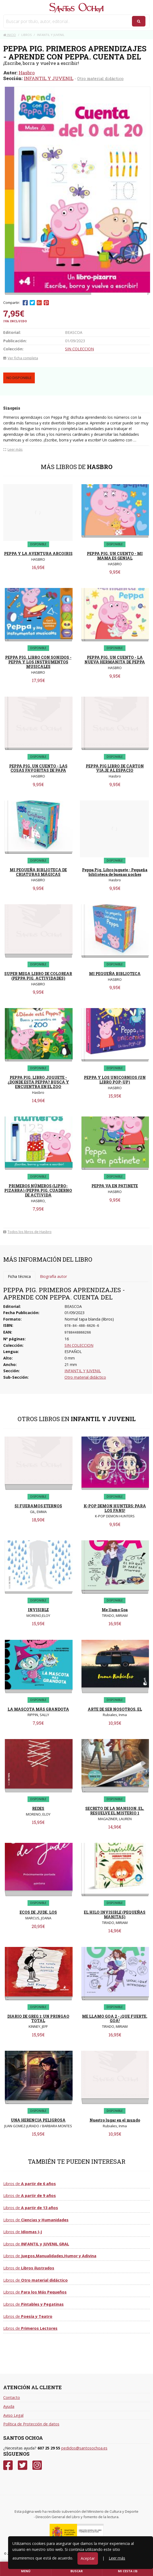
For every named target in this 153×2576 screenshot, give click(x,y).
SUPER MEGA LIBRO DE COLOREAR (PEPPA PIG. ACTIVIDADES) (38, 976)
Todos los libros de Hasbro (27, 1231)
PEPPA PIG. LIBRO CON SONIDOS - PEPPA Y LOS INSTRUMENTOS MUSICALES (38, 662)
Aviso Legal (13, 2415)
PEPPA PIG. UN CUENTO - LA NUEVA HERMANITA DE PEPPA (114, 659)
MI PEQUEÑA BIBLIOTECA (115, 973)
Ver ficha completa (20, 357)
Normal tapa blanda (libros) (89, 1319)
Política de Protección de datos (31, 2424)
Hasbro (27, 72)
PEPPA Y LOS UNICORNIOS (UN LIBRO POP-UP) (115, 1080)
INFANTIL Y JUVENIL (48, 78)
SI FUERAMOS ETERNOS (38, 1505)
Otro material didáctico (100, 78)
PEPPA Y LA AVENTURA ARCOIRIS (38, 553)
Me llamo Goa (115, 1609)
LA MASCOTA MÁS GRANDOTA (38, 1709)
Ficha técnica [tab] (19, 1276)
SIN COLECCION (79, 348)
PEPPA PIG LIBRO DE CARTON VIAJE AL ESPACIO (115, 768)
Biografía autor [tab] (53, 1276)
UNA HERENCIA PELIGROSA (38, 2120)
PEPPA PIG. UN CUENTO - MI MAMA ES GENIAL (115, 556)
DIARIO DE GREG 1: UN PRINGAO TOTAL (38, 2018)
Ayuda (8, 2406)
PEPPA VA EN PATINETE (114, 1185)
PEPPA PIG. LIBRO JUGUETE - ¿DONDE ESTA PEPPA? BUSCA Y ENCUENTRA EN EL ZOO (38, 1082)
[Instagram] (37, 2465)
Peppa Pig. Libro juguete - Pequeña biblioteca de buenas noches (114, 872)
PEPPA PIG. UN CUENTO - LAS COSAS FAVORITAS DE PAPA (38, 768)
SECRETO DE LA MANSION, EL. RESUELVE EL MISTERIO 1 (114, 1811)
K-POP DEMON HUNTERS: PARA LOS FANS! (115, 1508)
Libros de (29, 2183)
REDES (38, 1808)
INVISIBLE (38, 1609)
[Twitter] (22, 2465)
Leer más (117, 2558)
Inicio (9, 35)
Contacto (11, 2397)
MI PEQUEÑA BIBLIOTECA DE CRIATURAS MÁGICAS (38, 872)
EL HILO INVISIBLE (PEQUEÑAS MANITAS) (114, 1914)
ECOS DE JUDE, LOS (38, 1912)
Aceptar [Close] (88, 2558)
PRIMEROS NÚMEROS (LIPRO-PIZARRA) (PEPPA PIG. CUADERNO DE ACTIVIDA (38, 1190)
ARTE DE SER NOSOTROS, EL (115, 1709)
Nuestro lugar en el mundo (115, 2120)
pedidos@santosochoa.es (84, 2448)
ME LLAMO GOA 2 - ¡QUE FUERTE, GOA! (114, 2018)
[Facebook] (8, 2465)
